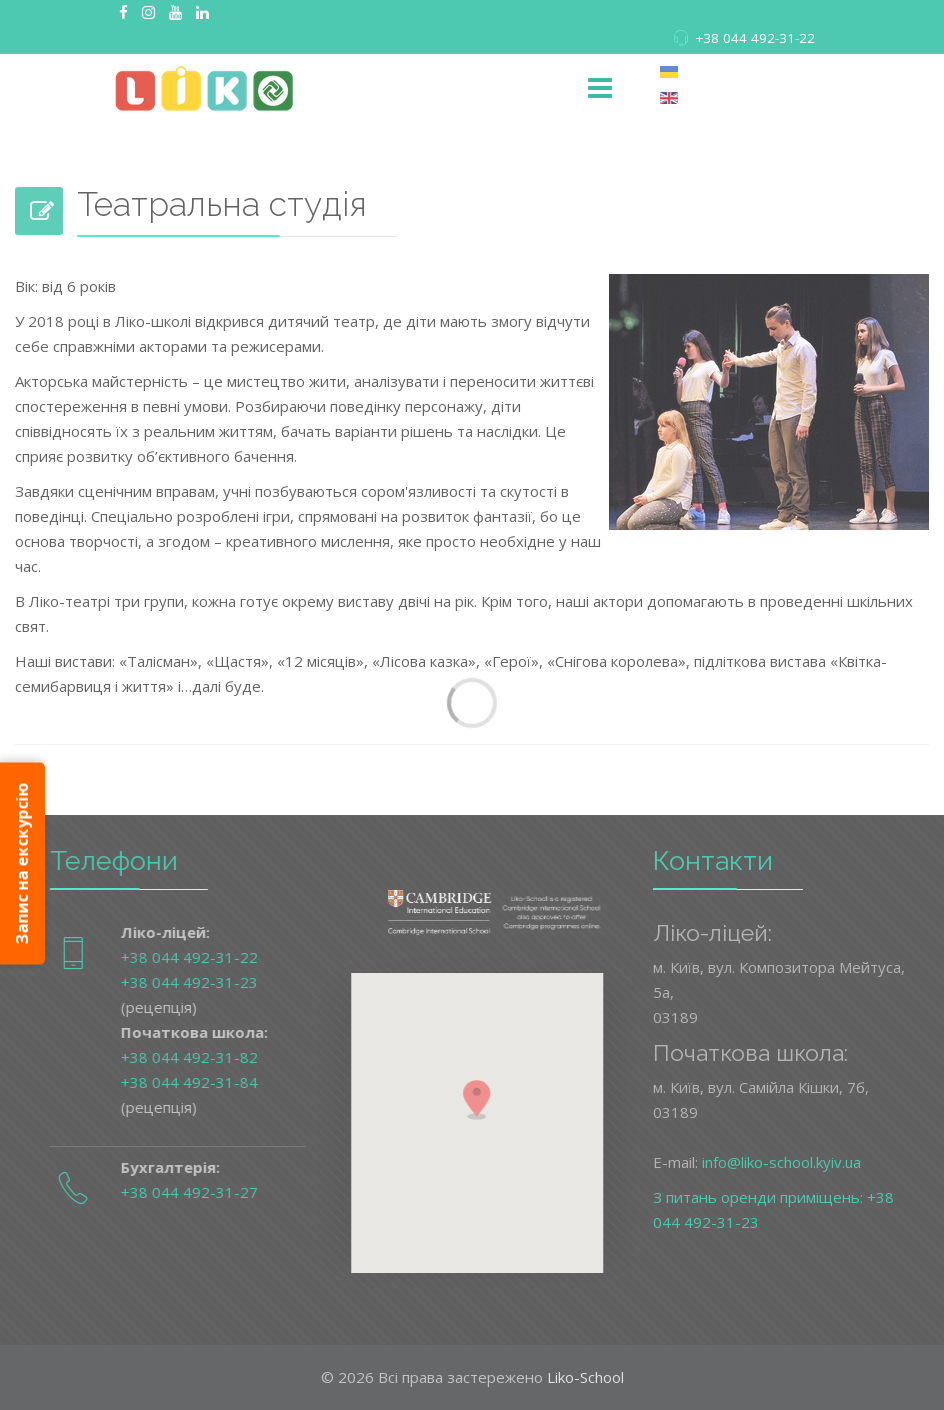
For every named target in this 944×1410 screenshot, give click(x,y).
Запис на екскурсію (22, 864)
